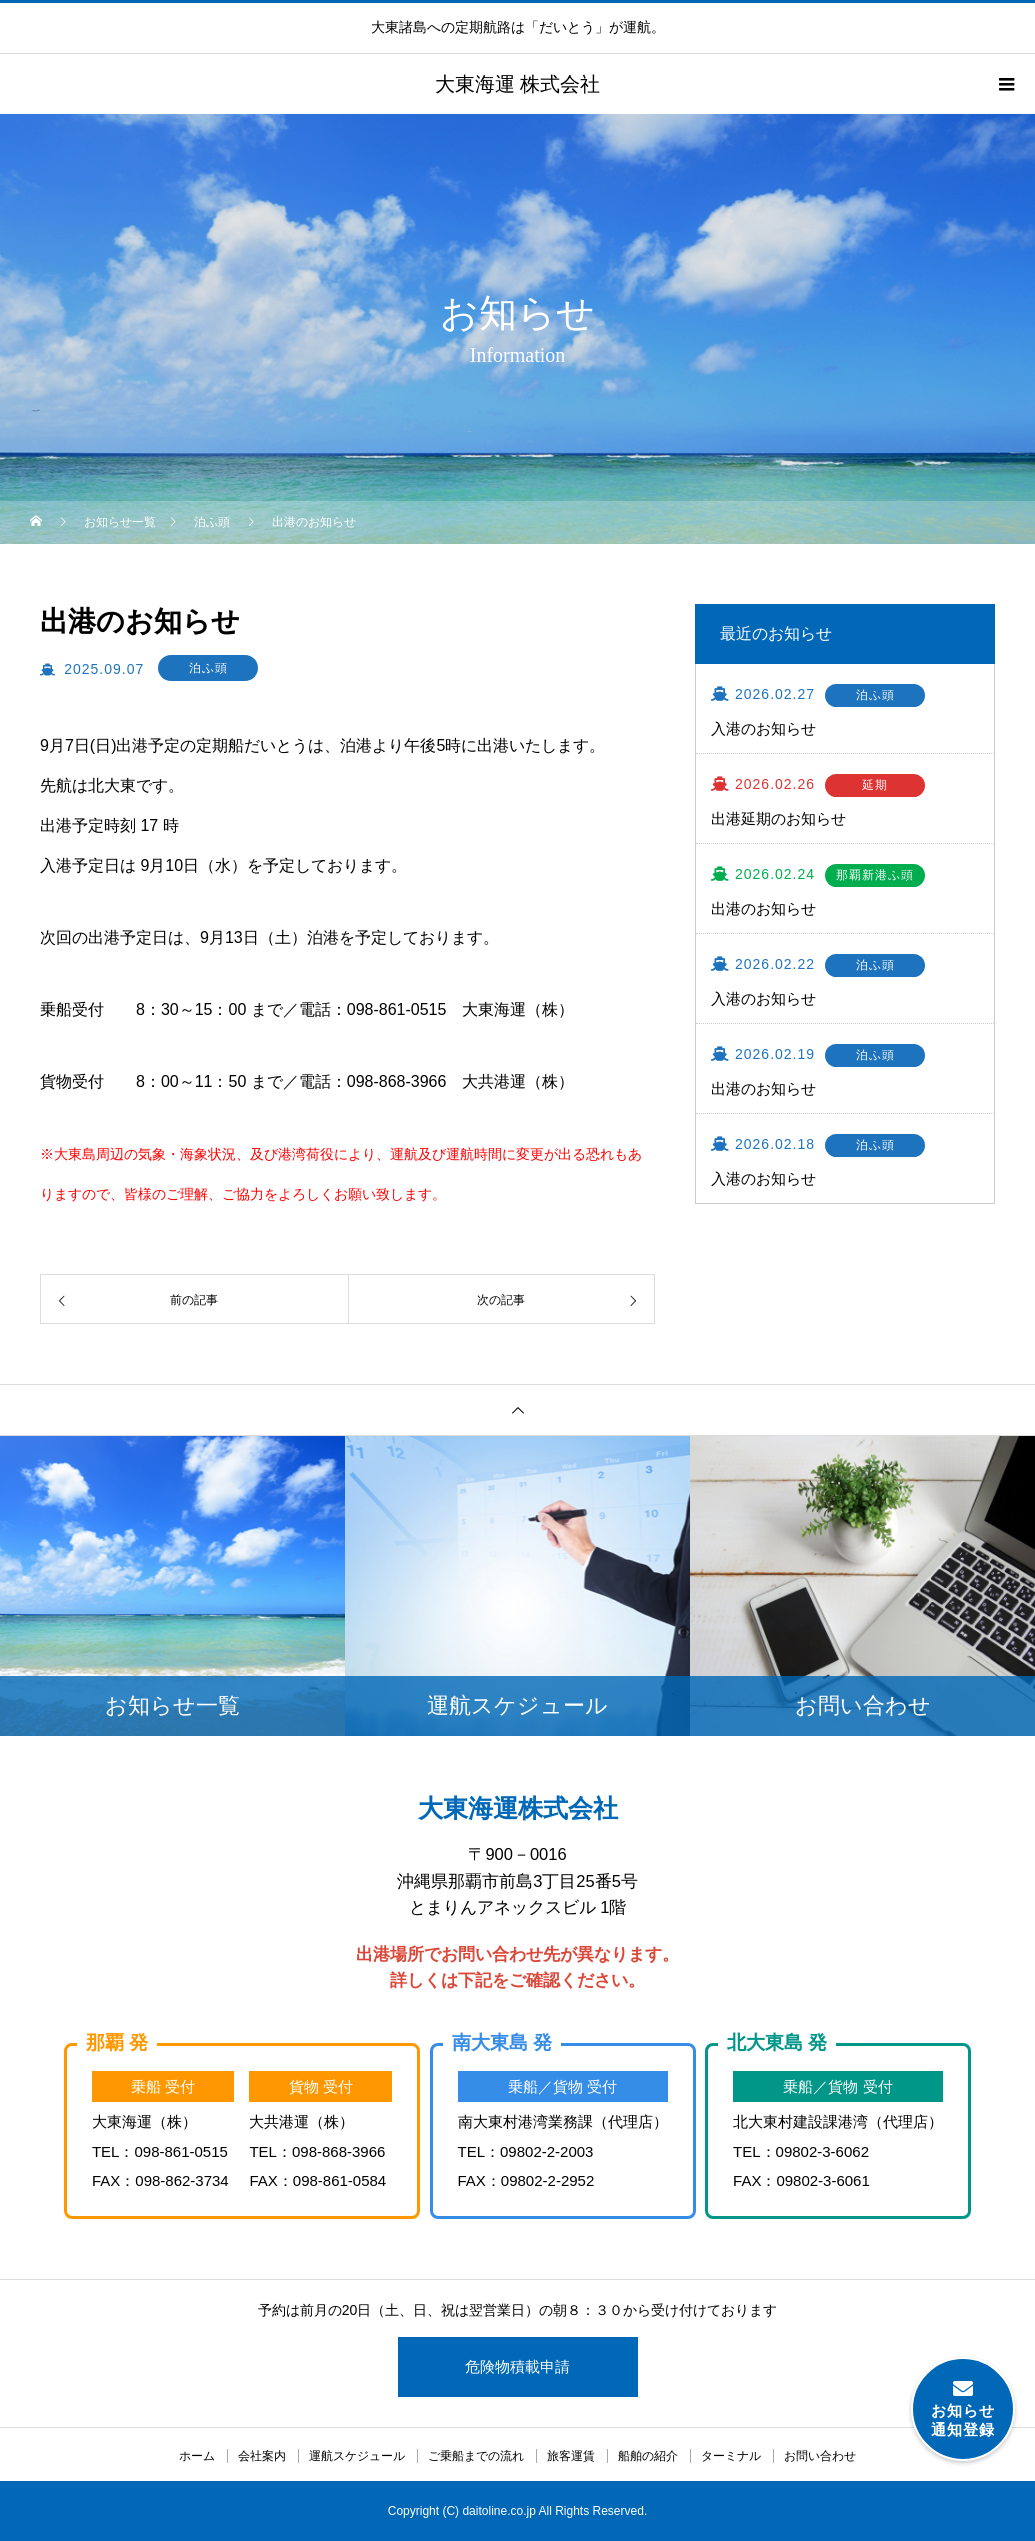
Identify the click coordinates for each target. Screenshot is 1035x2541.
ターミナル (731, 2456)
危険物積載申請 (517, 2366)
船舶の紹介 (648, 2456)
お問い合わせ (820, 2456)
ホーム (197, 2456)
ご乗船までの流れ (476, 2456)
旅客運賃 (571, 2456)
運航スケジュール (357, 2456)
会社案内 (262, 2456)
